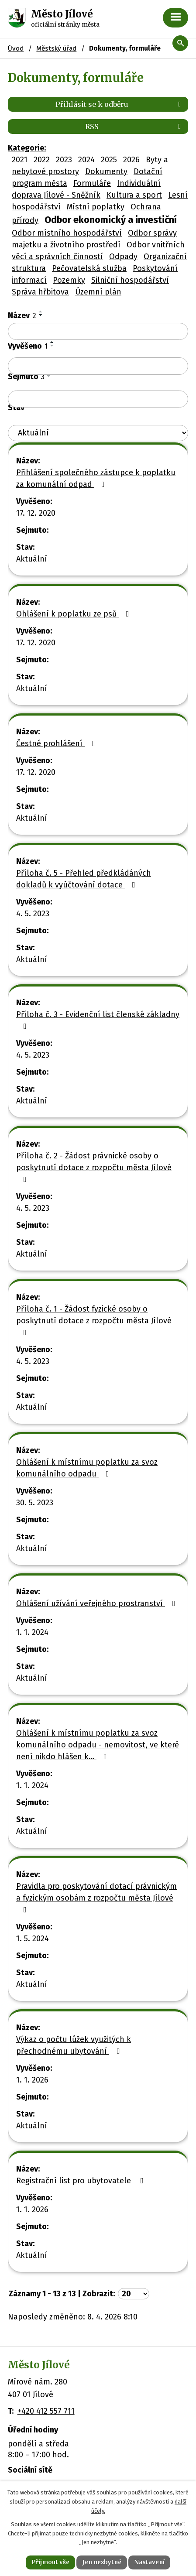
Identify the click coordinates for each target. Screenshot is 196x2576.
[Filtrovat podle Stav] (98, 433)
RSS (134, 126)
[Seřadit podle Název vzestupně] (41, 311)
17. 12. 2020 (35, 513)
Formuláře (92, 183)
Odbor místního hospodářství (67, 233)
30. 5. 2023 (34, 1502)
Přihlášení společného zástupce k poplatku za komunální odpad (95, 478)
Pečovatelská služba (89, 268)
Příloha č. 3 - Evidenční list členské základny (97, 1020)
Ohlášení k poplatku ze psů (74, 614)
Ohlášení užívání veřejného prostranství (97, 1603)
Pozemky (69, 280)
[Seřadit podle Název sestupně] (41, 315)
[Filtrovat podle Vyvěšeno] (98, 366)
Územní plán (98, 292)
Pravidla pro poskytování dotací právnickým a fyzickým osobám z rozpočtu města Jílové (96, 1897)
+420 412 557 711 (46, 2411)
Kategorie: (27, 148)
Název (22, 315)
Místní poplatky (95, 207)
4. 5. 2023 (32, 913)
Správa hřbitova (40, 292)
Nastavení (149, 2562)
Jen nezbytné (101, 2562)
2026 (131, 159)
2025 (109, 159)
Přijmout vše (50, 2562)
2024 (86, 159)
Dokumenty (106, 171)
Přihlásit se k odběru (119, 104)
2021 (20, 159)
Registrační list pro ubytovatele (81, 2180)
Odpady (123, 256)
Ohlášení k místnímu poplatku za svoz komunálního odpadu (87, 1468)
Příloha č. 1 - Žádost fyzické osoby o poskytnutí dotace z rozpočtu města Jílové (94, 1320)
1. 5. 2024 (32, 1938)
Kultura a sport (134, 195)
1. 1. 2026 (32, 2080)
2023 (64, 159)
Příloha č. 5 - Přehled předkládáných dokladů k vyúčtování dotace (83, 879)
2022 (42, 159)
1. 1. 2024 (32, 1632)
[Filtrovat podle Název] (98, 331)
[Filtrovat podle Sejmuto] (98, 399)
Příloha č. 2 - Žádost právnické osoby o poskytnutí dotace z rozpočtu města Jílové (94, 1167)
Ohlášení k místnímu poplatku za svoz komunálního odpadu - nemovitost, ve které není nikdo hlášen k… (97, 1744)
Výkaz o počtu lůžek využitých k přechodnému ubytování (73, 2045)
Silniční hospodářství (130, 280)
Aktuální (31, 559)
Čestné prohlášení (57, 743)
